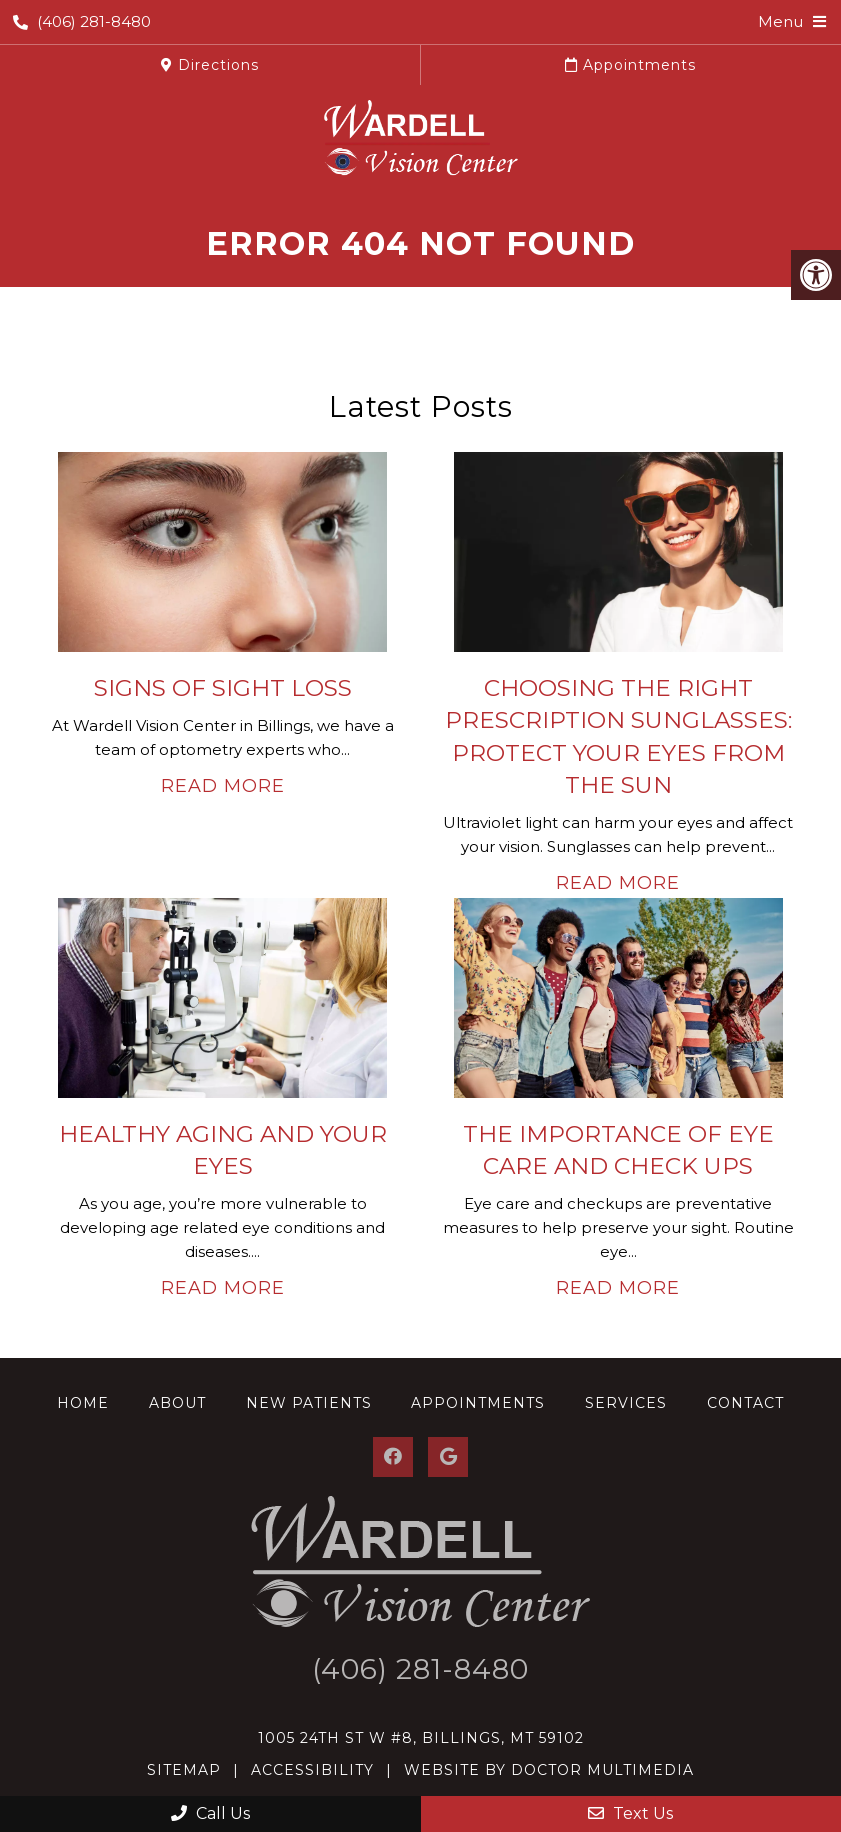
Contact (745, 1403)
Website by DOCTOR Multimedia (549, 1770)
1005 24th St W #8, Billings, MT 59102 (421, 1738)
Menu (780, 21)
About (177, 1403)
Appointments (630, 65)
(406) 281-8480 (82, 21)
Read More (223, 786)
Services (626, 1403)
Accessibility (312, 1770)
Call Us (210, 1813)
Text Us (630, 1813)
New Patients (309, 1403)
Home (83, 1403)
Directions (210, 65)
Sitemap (184, 1770)
